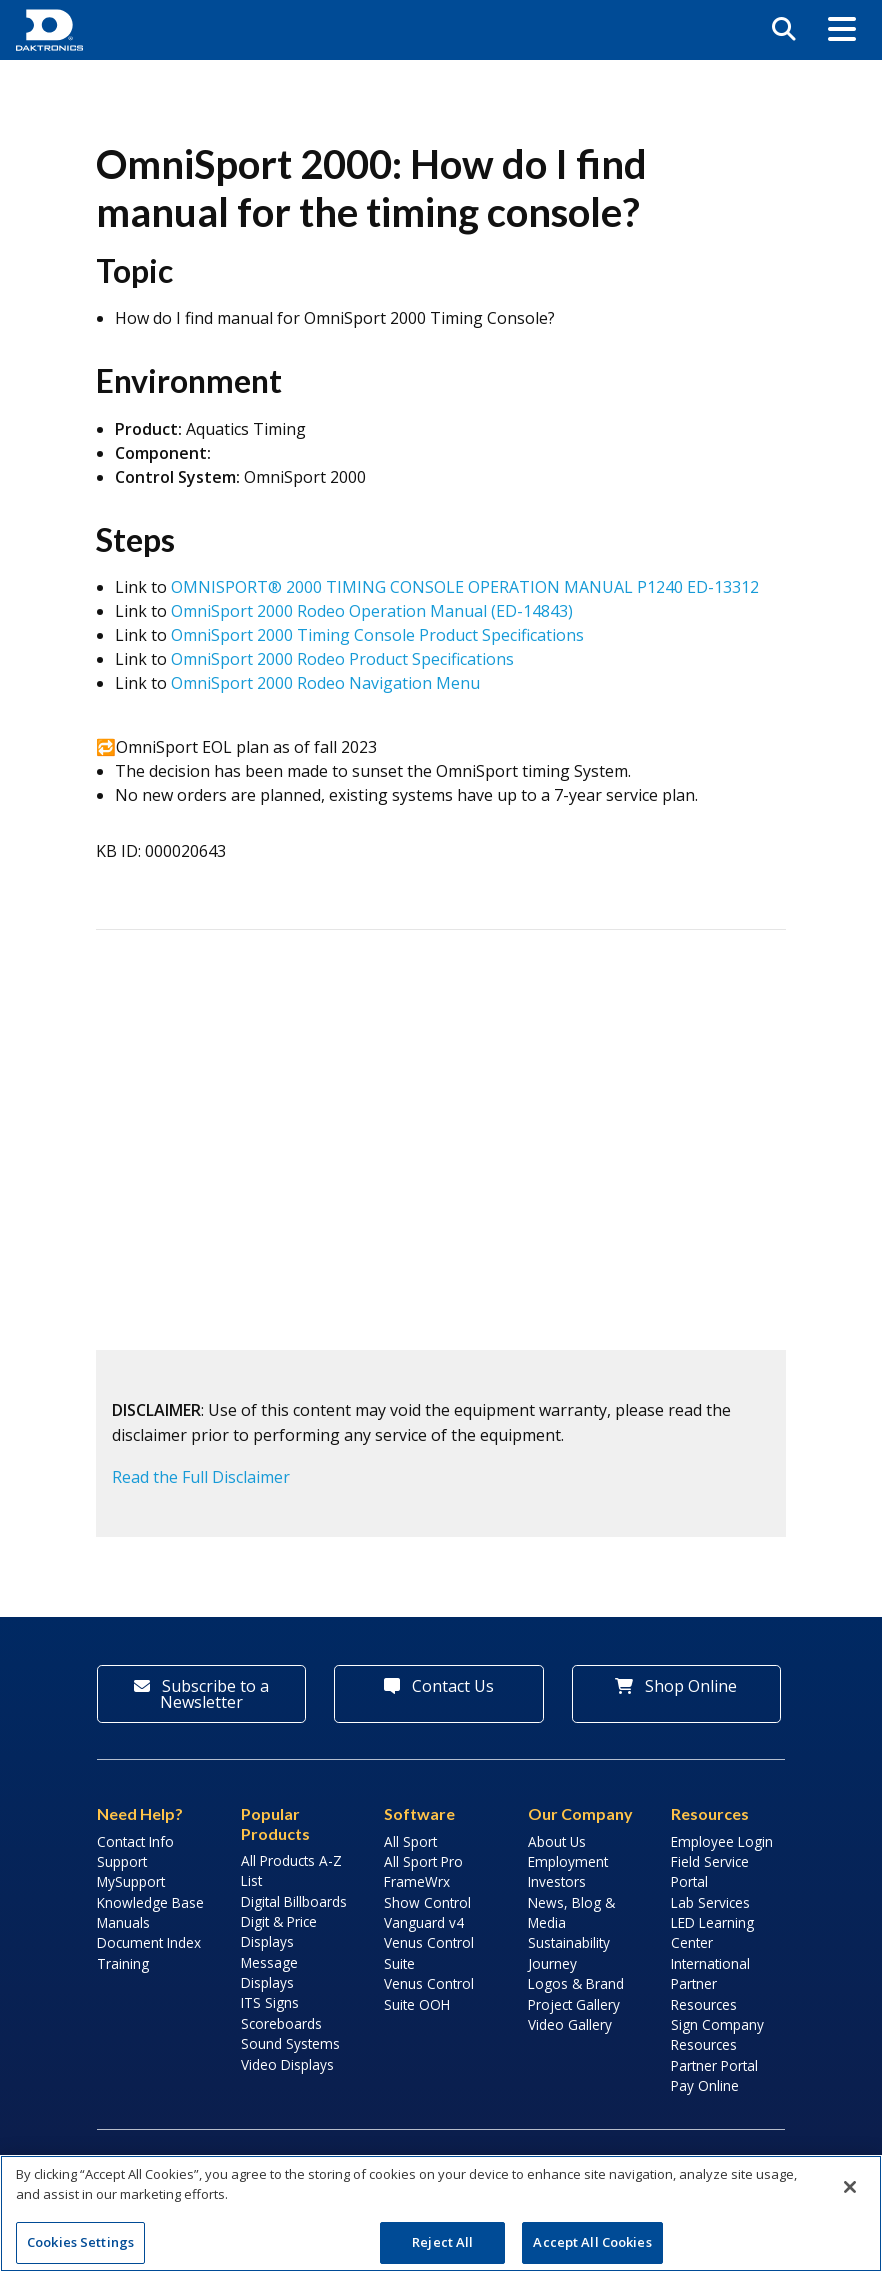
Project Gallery (574, 2004)
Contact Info (135, 1841)
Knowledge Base (150, 1902)
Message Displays (269, 1972)
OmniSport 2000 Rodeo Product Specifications (342, 659)
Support (122, 1861)
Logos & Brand (576, 1983)
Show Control (427, 1902)
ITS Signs (270, 2002)
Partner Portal (714, 2065)
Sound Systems (290, 2043)
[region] (441, 2213)
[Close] (850, 2187)
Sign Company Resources (717, 2034)
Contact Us (439, 1686)
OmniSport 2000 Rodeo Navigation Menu (325, 683)
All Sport (410, 1841)
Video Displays (287, 2064)
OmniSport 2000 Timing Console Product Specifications (377, 635)
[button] (842, 30)
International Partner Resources (710, 1984)
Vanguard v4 (424, 1922)
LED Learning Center (712, 1932)
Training (123, 1963)
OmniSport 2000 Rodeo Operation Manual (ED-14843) (372, 611)
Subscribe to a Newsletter (201, 1694)
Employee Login (722, 1841)
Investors (557, 1881)
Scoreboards (281, 2023)
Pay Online (705, 2085)
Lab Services (710, 1902)
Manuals (123, 1922)
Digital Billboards (294, 1901)
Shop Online (676, 1686)
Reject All (442, 2242)
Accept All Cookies (592, 2242)
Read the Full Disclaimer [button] (201, 1477)
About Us (557, 1841)
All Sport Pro (423, 1861)
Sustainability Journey (569, 1952)
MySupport (131, 1881)
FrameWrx (417, 1881)
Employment (568, 1861)
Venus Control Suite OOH (429, 1993)
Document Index (149, 1942)
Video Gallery (570, 2024)
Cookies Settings (80, 2242)
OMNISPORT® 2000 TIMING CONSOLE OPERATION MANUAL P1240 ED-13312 (465, 587)
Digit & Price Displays (279, 1931)
